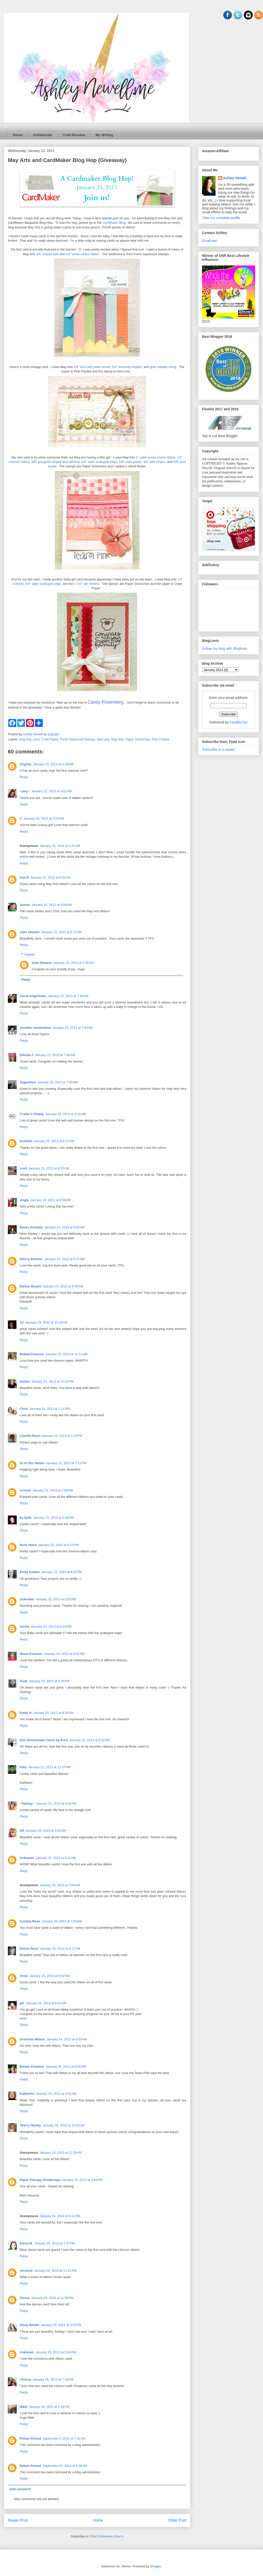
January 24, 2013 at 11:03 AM (64, 2125)
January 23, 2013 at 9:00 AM (64, 1227)
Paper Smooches (137, 739)
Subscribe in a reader (218, 749)
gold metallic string (163, 367)
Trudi (24, 1681)
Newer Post (18, 2520)
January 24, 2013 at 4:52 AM (46, 1830)
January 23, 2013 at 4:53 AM (43, 818)
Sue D (24, 877)
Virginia (25, 764)
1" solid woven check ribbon (155, 457)
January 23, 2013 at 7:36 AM (68, 996)
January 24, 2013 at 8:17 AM (60, 1948)
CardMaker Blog (114, 222)
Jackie (24, 1626)
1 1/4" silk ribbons (86, 584)
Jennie (25, 905)
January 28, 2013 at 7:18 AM (53, 2379)
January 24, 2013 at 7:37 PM (54, 2243)
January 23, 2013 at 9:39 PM (53, 1713)
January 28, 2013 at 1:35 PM (49, 2407)
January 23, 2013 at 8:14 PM (51, 1626)
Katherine (27, 2093)
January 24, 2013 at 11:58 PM (52, 2298)
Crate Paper (49, 739)
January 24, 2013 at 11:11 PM (55, 2270)
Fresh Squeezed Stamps (77, 739)
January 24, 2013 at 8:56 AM (65, 2066)
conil (23, 1168)
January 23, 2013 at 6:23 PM (58, 1545)
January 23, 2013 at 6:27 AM (61, 932)
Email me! (209, 241)
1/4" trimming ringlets (127, 367)
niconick (26, 2270)
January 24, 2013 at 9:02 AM (56, 2093)
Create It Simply (32, 1114)
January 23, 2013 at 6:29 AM (73, 963)
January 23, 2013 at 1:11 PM (49, 1409)
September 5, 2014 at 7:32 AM (64, 2438)
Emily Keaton (30, 1572)
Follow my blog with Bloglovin (224, 648)
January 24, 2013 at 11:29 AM (61, 2152)
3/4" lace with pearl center (92, 367)
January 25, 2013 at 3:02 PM (61, 2325)
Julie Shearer (30, 932)
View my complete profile (221, 218)
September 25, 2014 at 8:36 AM (65, 2466)
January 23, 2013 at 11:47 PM (49, 1767)
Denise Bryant (30, 1286)
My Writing (104, 135)
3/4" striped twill (47, 254)
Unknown (27, 1599)
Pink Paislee (160, 739)
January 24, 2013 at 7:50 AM (62, 1921)
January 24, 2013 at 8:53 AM (66, 2039)
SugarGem (28, 1082)
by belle (25, 1517)
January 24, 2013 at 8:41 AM (46, 2003)
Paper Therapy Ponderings (40, 2180)
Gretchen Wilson (32, 2039)
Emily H (25, 1713)
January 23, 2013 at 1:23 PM (62, 1436)
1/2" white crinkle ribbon (83, 254)
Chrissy (25, 2379)
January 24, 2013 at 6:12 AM (56, 1858)
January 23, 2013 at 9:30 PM (49, 1681)
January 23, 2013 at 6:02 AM (50, 877)
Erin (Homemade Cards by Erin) (44, 1740)
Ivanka (24, 1381)
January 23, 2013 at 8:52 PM (64, 1654)
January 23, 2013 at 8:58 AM (50, 1200)
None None (28, 1545)
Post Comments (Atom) (106, 2536)
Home (18, 135)
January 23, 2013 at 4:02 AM (51, 791)
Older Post (177, 2520)
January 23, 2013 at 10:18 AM (46, 1322)
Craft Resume (74, 135)
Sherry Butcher (31, 1259)
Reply (24, 777)
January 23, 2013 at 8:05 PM (56, 1599)
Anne (24, 1976)
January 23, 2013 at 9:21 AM (64, 1259)
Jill (22, 1830)
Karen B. (26, 2243)
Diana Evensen (31, 1654)
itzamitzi (26, 1141)
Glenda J (26, 1055)
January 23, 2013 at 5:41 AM (60, 846)
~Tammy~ (27, 1803)
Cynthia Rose (30, 1921)
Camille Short (30, 1436)
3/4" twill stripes (154, 462)
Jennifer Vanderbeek (35, 1028)
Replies (30, 954)
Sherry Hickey (30, 2125)
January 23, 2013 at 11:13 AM (66, 1354)
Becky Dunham (31, 1227)
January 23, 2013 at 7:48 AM (55, 1055)
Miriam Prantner (32, 2066)
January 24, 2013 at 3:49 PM (82, 2180)
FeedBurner (239, 722)
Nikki (23, 2407)
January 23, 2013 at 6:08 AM (51, 905)
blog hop (25, 739)
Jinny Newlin (29, 2325)
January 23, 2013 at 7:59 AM (57, 1082)
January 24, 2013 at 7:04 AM (60, 1885)
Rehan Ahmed (30, 2438)
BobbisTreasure (32, 1354)
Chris (24, 1409)
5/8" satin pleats (130, 462)
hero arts (103, 739)
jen (22, 2003)
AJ (22, 1322)
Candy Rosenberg (105, 702)
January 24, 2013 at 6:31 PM (60, 2216)
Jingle (24, 1200)
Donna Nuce (29, 1948)
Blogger (155, 2566)
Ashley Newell (234, 178)
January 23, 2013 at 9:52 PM (89, 1740)
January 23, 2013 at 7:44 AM (72, 1028)
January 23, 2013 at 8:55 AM (49, 1168)
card (36, 739)
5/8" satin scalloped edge (99, 462)
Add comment (20, 2489)
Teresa (25, 2298)
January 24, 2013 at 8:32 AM (49, 1976)
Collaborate (42, 135)
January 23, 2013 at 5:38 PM (53, 1517)
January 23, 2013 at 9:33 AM (63, 1286)
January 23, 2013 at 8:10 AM (65, 1114)
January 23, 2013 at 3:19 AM (53, 764)
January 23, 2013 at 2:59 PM (52, 1490)
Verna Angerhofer (33, 996)
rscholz (25, 1490)
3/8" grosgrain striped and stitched (55, 462)
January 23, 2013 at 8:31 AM (54, 1141)
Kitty (23, 1767)
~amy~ (25, 791)
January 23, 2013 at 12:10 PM (52, 1381)
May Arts (117, 739)
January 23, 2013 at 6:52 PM (61, 1572)
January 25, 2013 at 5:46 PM (56, 2352)
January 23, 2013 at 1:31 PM (66, 1463)
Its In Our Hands (32, 1463)
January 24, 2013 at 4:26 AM (56, 1803)
